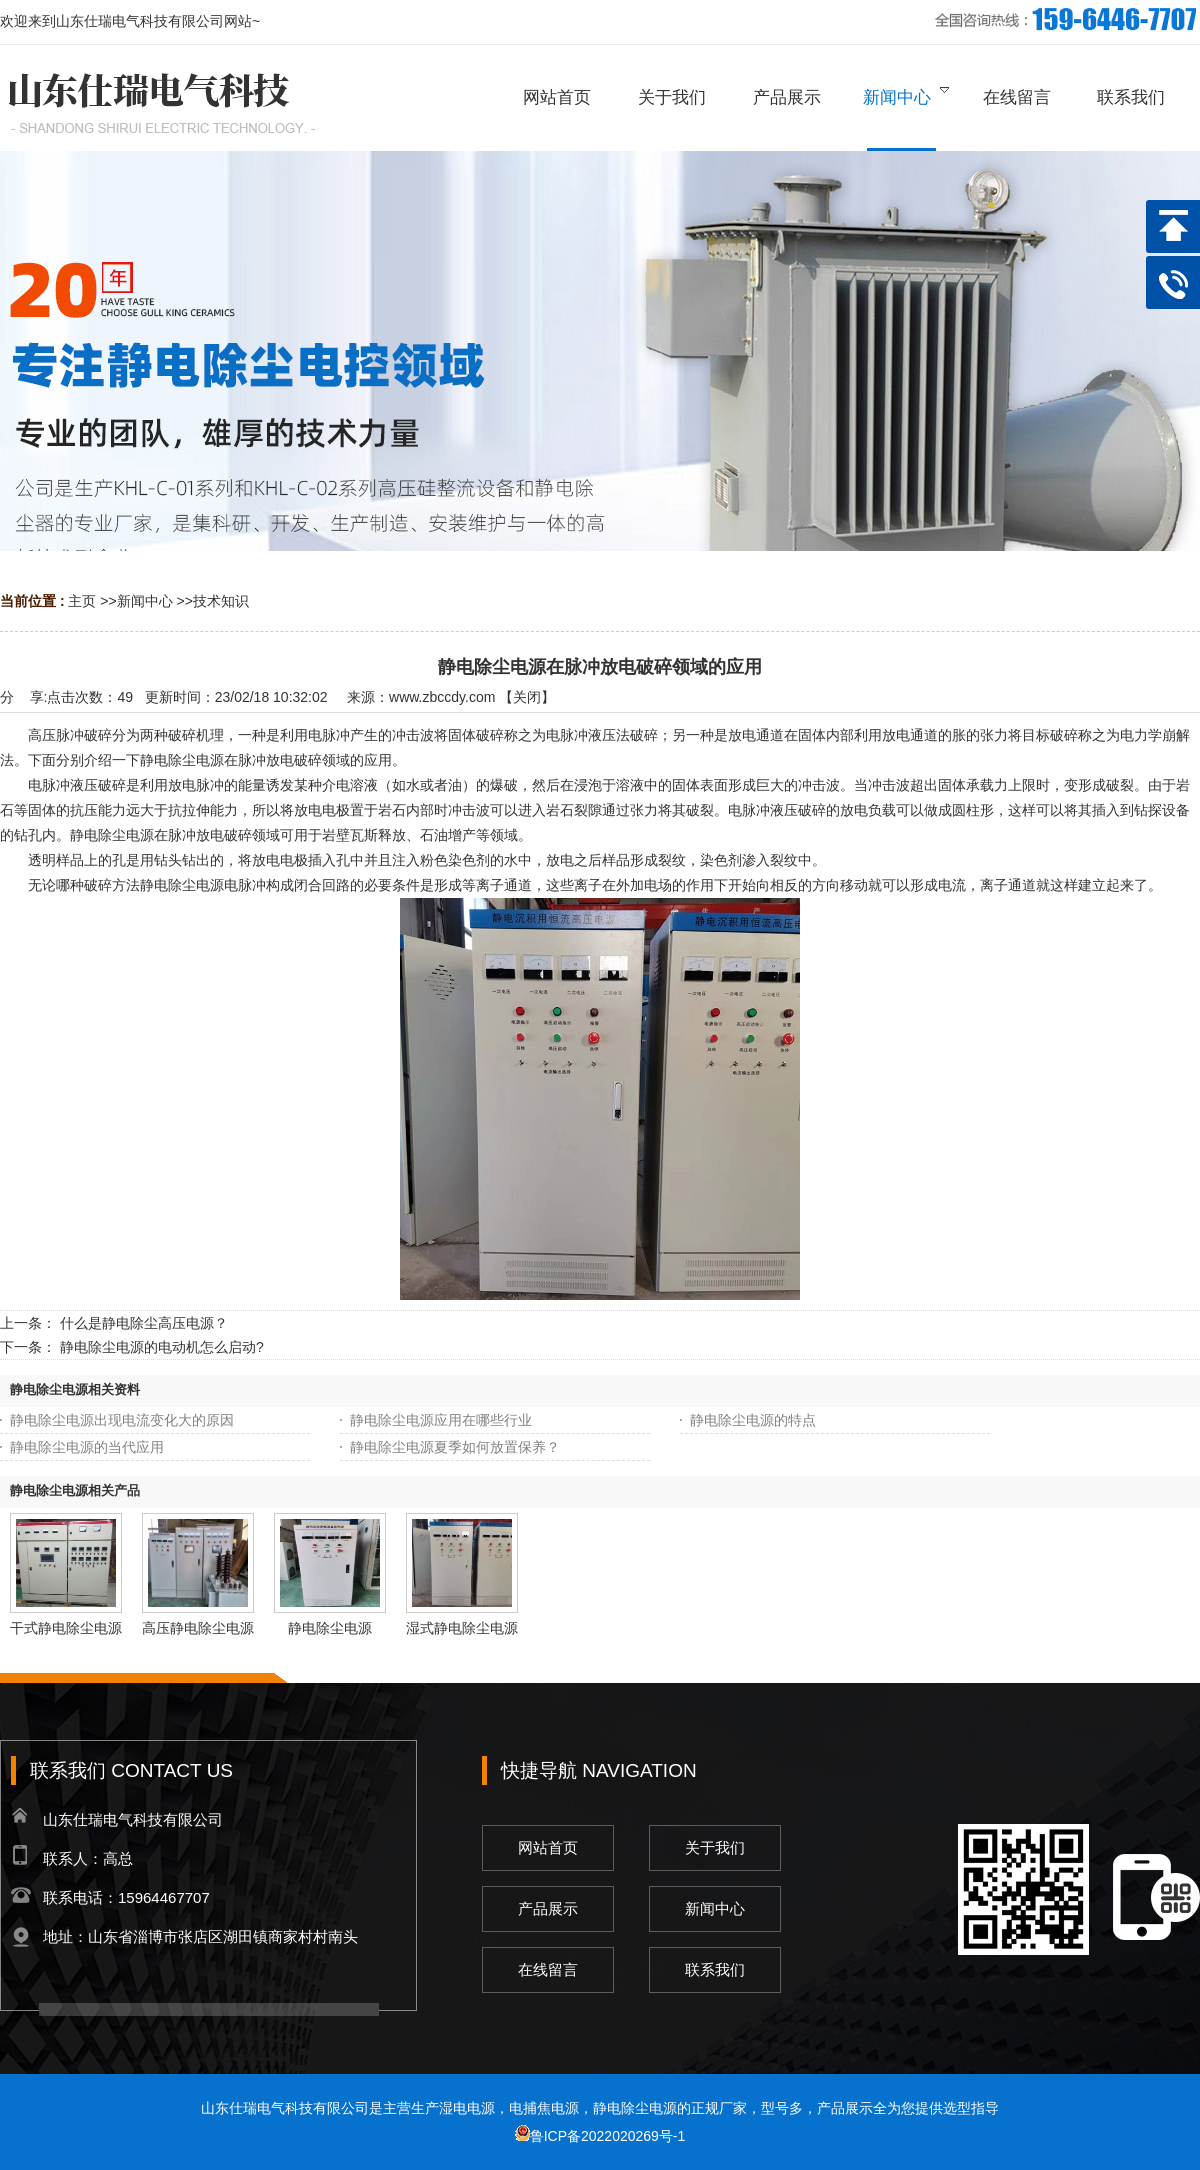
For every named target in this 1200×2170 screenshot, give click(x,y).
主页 (82, 601)
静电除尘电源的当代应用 (87, 1447)
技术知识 (221, 601)
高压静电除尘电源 (198, 1628)
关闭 (527, 697)
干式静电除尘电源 (66, 1628)
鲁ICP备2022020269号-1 (600, 2136)
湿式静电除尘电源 (462, 1628)
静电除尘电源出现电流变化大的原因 (122, 1420)
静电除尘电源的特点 (753, 1420)
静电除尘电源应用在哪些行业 (441, 1420)
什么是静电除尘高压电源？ (144, 1323)
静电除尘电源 (330, 1628)
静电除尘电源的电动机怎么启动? (162, 1347)
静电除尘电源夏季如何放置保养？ (455, 1447)
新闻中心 (145, 601)
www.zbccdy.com (442, 697)
